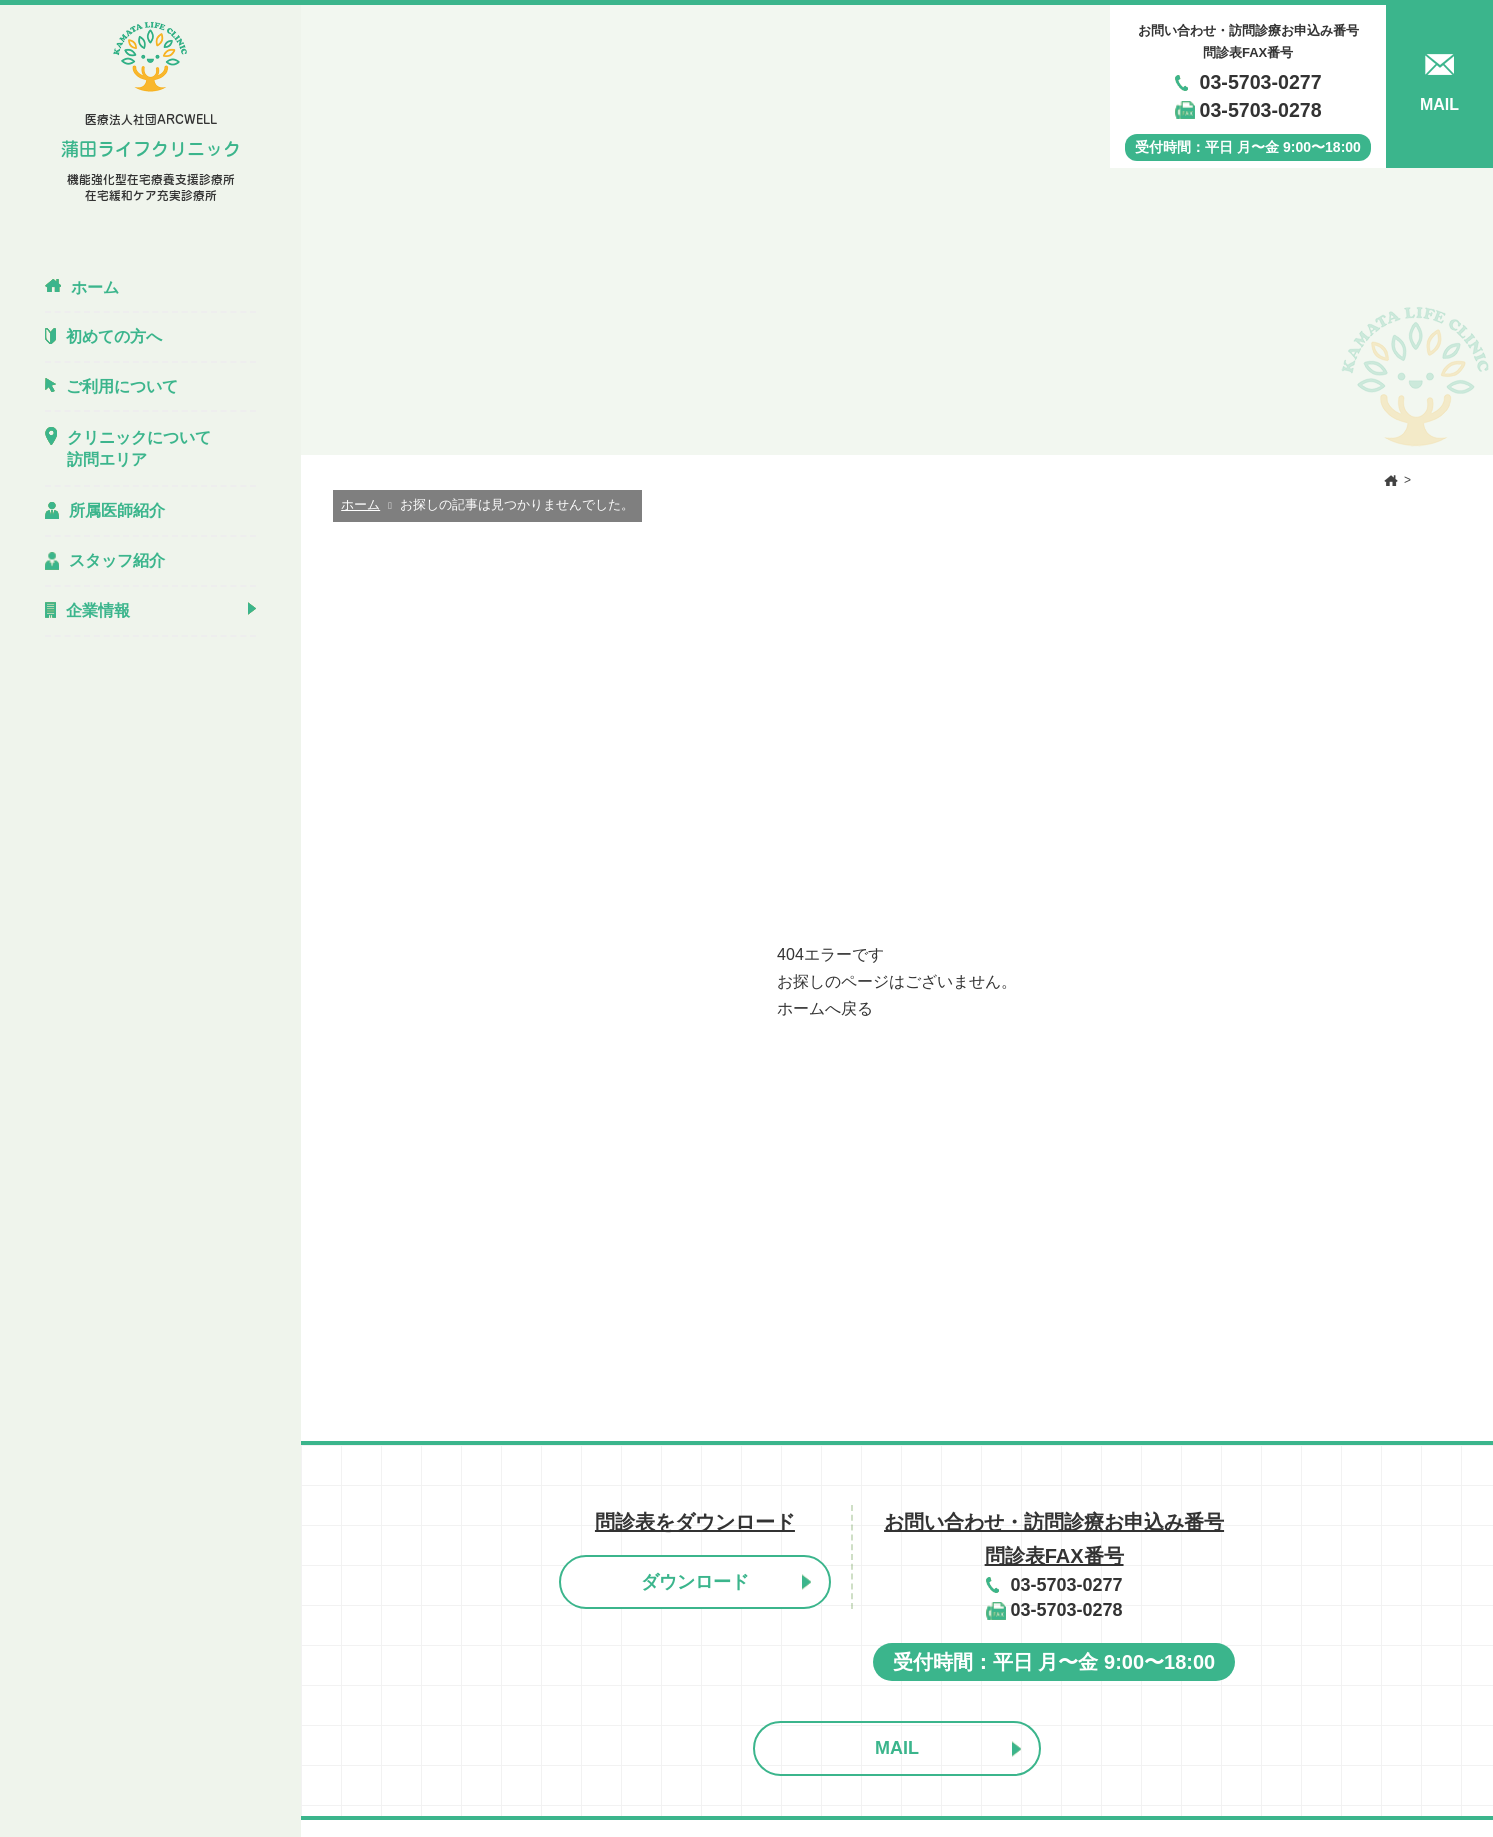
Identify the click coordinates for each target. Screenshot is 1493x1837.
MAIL (897, 1748)
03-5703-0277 (1261, 82)
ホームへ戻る (825, 1008)
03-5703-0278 (1261, 110)
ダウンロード (695, 1582)
